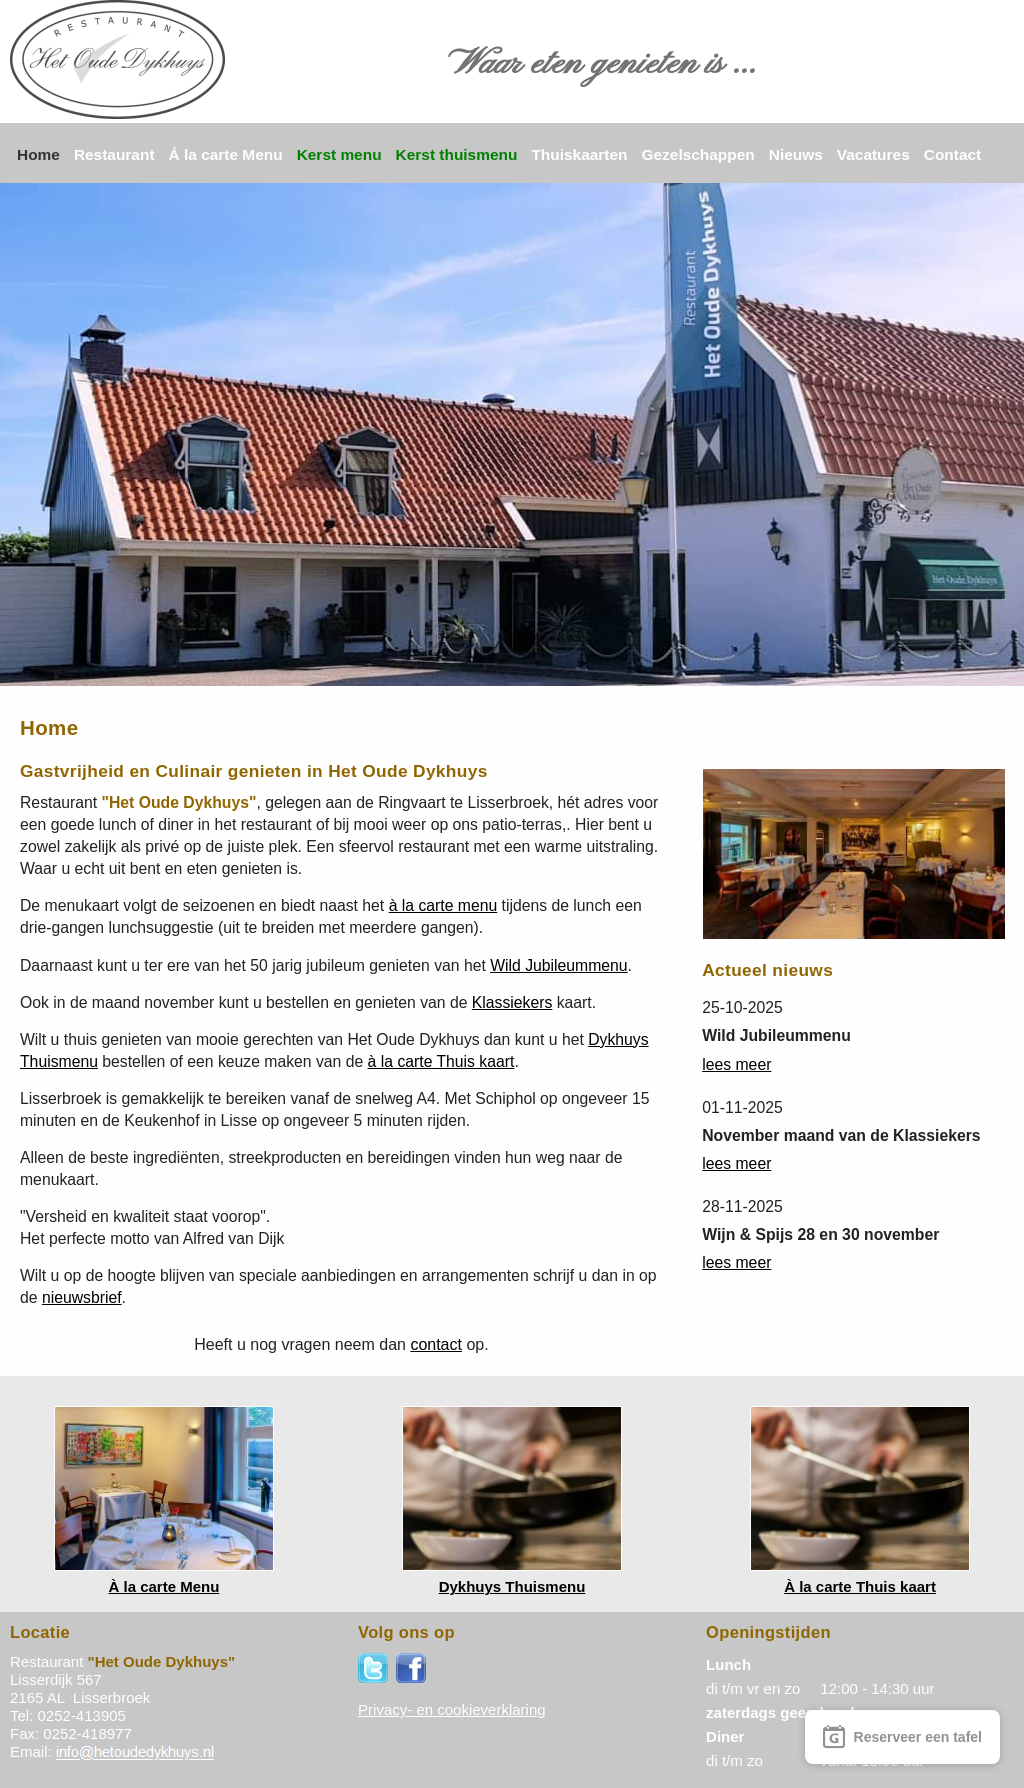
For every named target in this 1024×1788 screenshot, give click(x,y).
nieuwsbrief (82, 1297)
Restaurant (114, 154)
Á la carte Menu (226, 154)
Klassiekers (512, 1002)
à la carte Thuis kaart (441, 1061)
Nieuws (796, 154)
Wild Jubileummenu (558, 965)
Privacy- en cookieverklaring (452, 1709)
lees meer (736, 1064)
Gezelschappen (697, 154)
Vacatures (873, 154)
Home (38, 154)
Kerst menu (339, 154)
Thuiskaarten (579, 154)
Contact (952, 154)
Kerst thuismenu (457, 154)
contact (436, 1344)
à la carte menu (443, 905)
